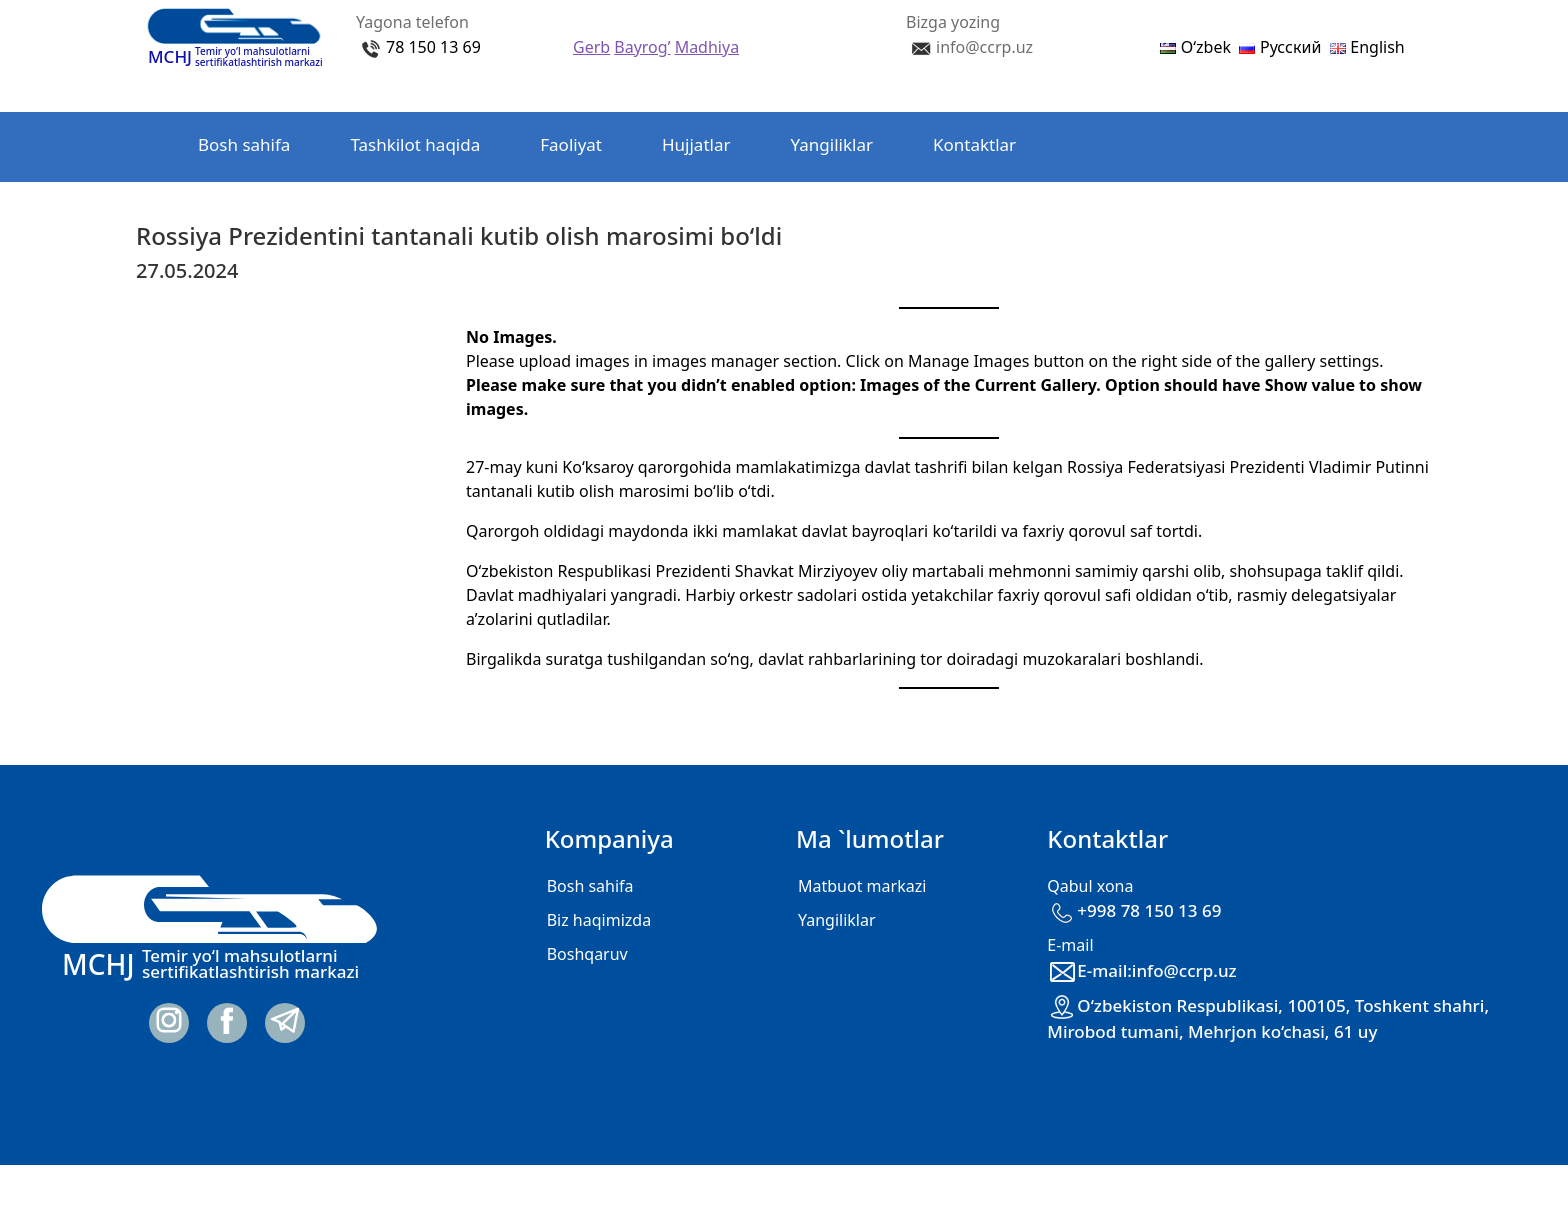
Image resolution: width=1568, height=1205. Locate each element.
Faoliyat (571, 144)
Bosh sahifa (244, 144)
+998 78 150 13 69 (1134, 910)
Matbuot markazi (862, 886)
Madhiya (707, 47)
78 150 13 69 (433, 47)
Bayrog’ (642, 47)
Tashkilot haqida (415, 144)
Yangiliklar (832, 144)
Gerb (591, 47)
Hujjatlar (696, 144)
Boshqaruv (587, 954)
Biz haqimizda (599, 920)
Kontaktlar (974, 144)
